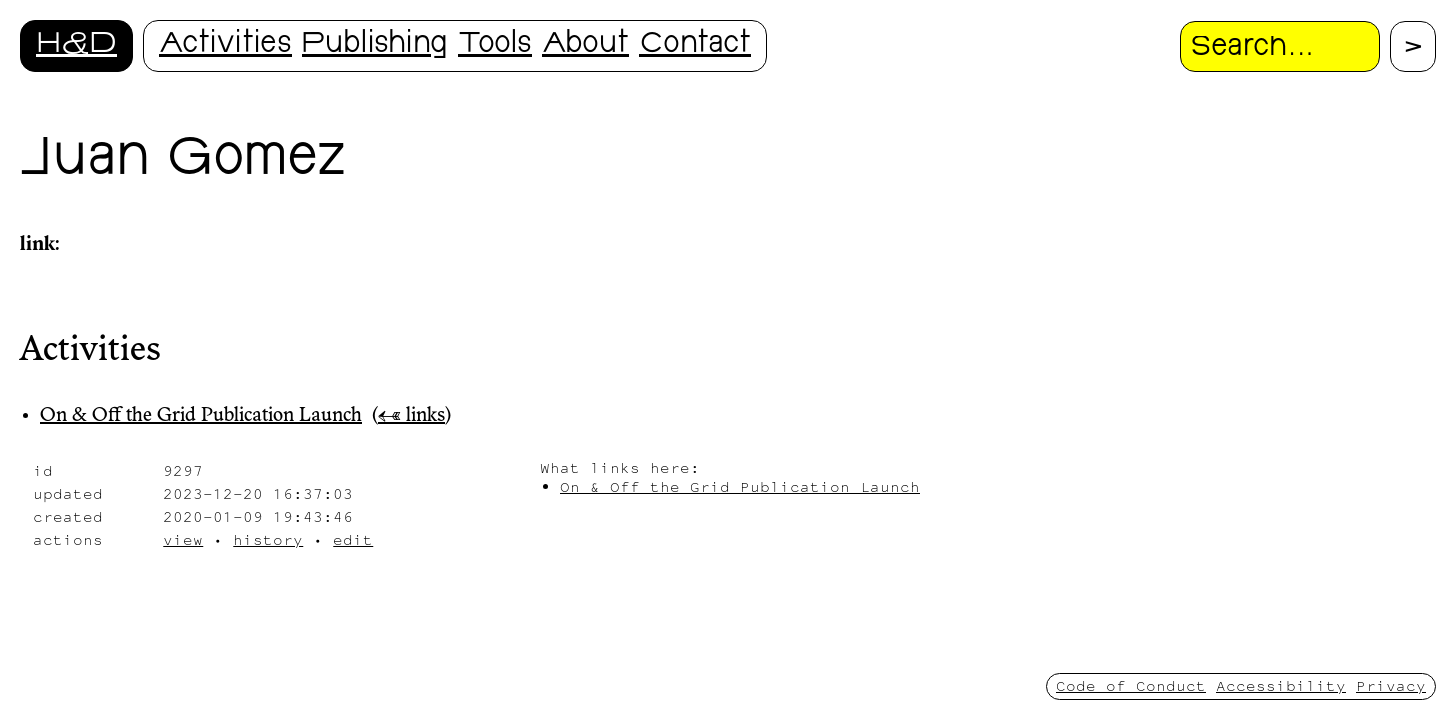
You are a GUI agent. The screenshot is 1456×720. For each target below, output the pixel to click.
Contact (695, 45)
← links (411, 416)
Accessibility (1281, 685)
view (183, 539)
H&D (76, 45)
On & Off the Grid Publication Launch (201, 416)
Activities (225, 45)
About (585, 45)
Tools (495, 45)
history (268, 539)
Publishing (375, 45)
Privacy (1391, 685)
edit (353, 539)
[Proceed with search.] (1413, 46)
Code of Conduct (1131, 685)
